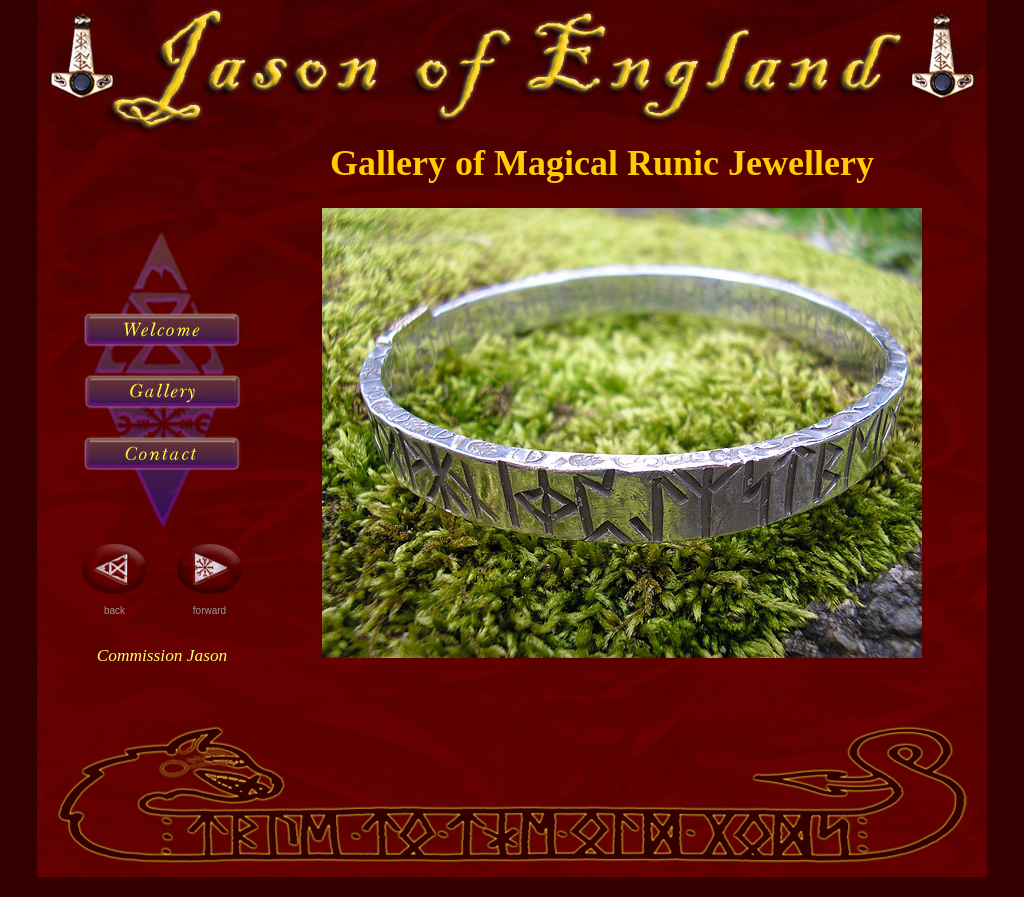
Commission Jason (162, 655)
